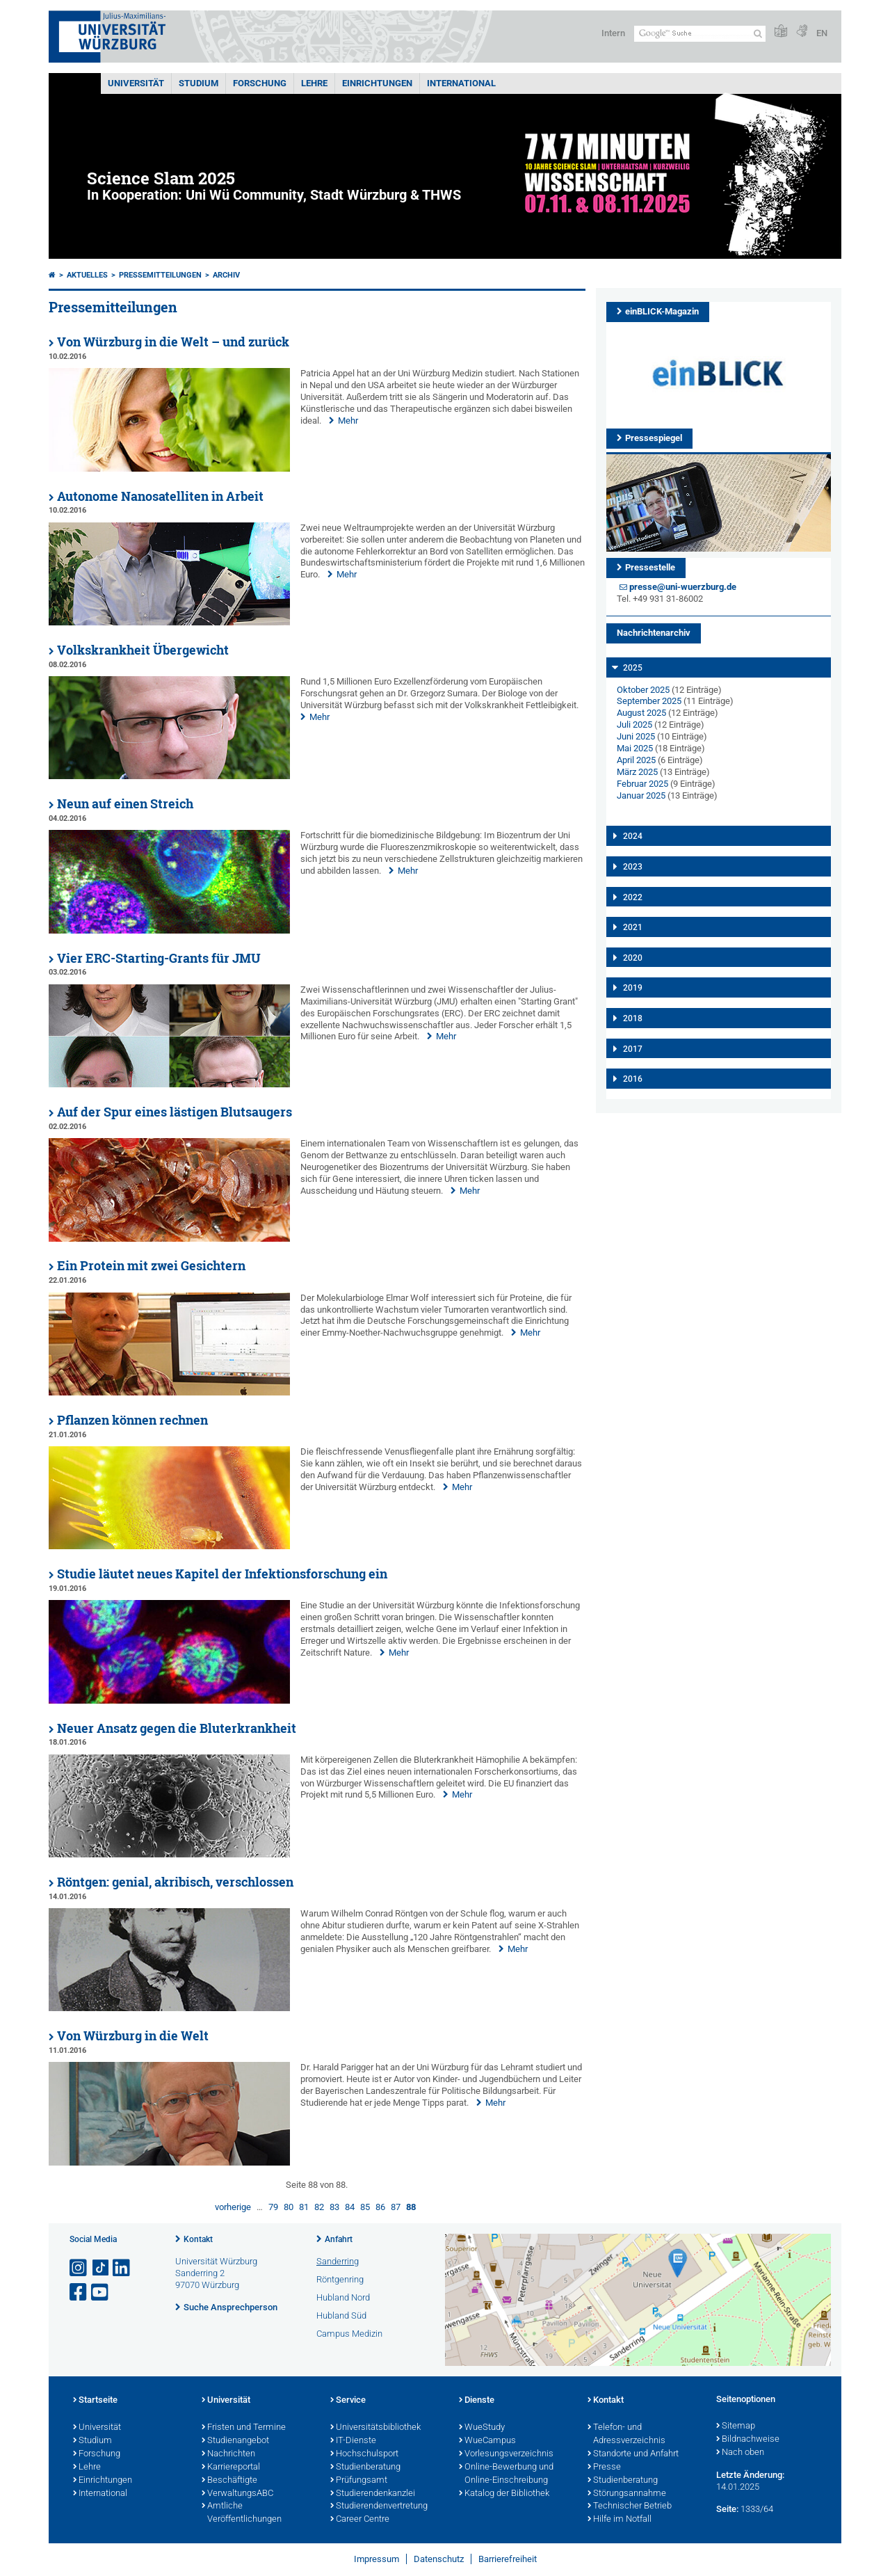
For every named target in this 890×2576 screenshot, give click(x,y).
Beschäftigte (229, 2480)
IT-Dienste (353, 2441)
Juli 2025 (634, 724)
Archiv (226, 275)
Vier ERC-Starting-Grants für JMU (159, 958)
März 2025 (637, 772)
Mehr (348, 420)
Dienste (476, 2400)
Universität (136, 83)
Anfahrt (339, 2239)
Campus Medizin (349, 2333)
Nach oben (740, 2453)
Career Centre (359, 2519)
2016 (632, 1079)
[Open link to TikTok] (101, 2268)
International (461, 83)
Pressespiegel (653, 438)
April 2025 (636, 760)
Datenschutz (439, 2559)
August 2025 (641, 712)
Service (348, 2400)
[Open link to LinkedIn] (122, 2268)
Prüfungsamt (358, 2480)
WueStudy (482, 2428)
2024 (632, 836)
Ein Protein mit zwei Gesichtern (151, 1266)
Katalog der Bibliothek (504, 2494)
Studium (198, 83)
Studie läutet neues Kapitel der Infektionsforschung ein (222, 1574)
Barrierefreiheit (507, 2559)
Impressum (376, 2559)
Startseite (95, 2400)
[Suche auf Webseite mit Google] (700, 34)
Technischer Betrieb (630, 2506)
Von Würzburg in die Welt (133, 2036)
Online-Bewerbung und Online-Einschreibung (506, 2474)
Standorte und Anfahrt (633, 2454)
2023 (632, 867)
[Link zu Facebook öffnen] (79, 2292)
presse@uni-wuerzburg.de (682, 587)
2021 (632, 927)
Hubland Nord (343, 2297)
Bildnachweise (747, 2439)
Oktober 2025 (643, 690)
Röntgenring (340, 2279)
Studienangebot (235, 2441)
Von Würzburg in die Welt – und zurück (173, 342)
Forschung (259, 83)
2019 (632, 988)
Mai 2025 (635, 748)
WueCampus (487, 2441)
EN (821, 33)
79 (273, 2207)
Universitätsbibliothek (375, 2428)
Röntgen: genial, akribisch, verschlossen (175, 1882)
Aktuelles (87, 275)
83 (334, 2207)
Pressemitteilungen (160, 275)
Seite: (727, 2509)
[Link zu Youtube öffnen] (101, 2292)
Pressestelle (650, 567)
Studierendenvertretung (379, 2506)
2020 (632, 958)
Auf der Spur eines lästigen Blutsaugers (174, 1112)
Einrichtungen (377, 83)
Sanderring (337, 2261)
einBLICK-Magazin (662, 311)
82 (319, 2207)
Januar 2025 (641, 795)
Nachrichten (228, 2454)
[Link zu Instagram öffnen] (79, 2268)
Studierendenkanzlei (372, 2494)
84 (350, 2207)
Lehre (314, 83)
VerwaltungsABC (237, 2494)
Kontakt (198, 2239)
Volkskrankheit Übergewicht (143, 650)
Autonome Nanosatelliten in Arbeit (160, 496)
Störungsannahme (627, 2494)
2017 (632, 1049)
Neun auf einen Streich (125, 804)
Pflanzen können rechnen (132, 1420)
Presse (604, 2467)
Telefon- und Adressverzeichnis (626, 2434)
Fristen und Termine (244, 2428)
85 (365, 2207)
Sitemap (735, 2426)
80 (288, 2207)
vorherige (233, 2207)
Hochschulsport (364, 2454)
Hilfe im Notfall (620, 2519)
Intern (613, 33)
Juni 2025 (636, 736)
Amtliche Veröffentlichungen (242, 2513)
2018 (632, 1018)
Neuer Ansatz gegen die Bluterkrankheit (176, 1728)
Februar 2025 (642, 783)
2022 (632, 897)
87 (395, 2207)
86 (380, 2207)
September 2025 (649, 701)
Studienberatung (365, 2467)
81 (304, 2207)
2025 (632, 668)
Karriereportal (231, 2467)
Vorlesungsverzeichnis (506, 2454)
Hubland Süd (341, 2315)
